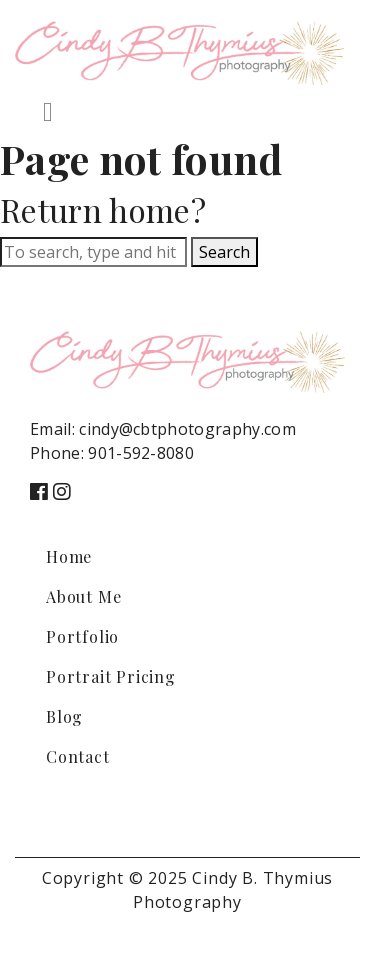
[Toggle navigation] (48, 112)
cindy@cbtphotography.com (187, 429)
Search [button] (224, 252)
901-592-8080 (141, 453)
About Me (83, 596)
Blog (64, 716)
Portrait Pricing (111, 676)
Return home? (103, 209)
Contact (78, 756)
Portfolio (82, 636)
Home (69, 556)
